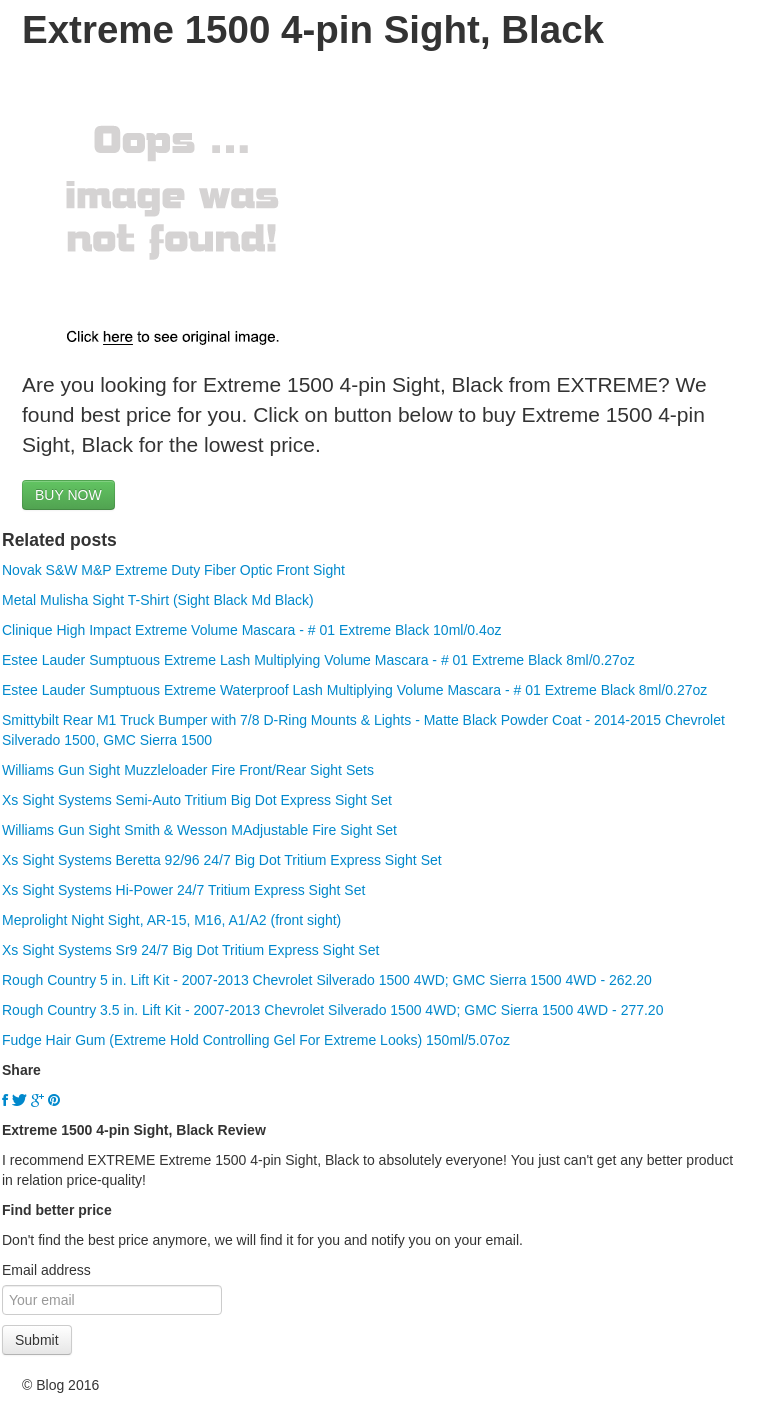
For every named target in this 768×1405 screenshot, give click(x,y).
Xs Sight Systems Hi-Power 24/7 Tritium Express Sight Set (183, 890)
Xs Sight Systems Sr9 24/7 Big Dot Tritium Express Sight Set (190, 950)
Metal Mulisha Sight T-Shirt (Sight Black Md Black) (158, 600)
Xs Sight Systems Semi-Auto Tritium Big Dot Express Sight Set (197, 800)
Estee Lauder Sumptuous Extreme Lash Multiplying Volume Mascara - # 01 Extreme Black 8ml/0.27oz (318, 660)
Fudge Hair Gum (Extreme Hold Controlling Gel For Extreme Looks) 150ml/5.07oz (256, 1040)
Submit (37, 1340)
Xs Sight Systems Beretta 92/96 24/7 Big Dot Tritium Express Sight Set (222, 860)
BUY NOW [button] (68, 495)
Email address (46, 1270)
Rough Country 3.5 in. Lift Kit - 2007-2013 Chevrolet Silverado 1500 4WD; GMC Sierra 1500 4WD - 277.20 (332, 1010)
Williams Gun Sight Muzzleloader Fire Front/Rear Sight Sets (188, 770)
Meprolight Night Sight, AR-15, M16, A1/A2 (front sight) (171, 920)
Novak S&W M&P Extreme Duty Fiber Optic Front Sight (173, 570)
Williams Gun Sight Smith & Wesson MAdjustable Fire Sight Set (199, 830)
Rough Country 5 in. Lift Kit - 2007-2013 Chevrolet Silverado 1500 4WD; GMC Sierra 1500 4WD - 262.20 (327, 980)
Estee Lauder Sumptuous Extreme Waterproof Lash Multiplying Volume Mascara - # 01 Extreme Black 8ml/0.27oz (354, 690)
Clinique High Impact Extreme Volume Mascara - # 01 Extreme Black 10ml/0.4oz (252, 630)
